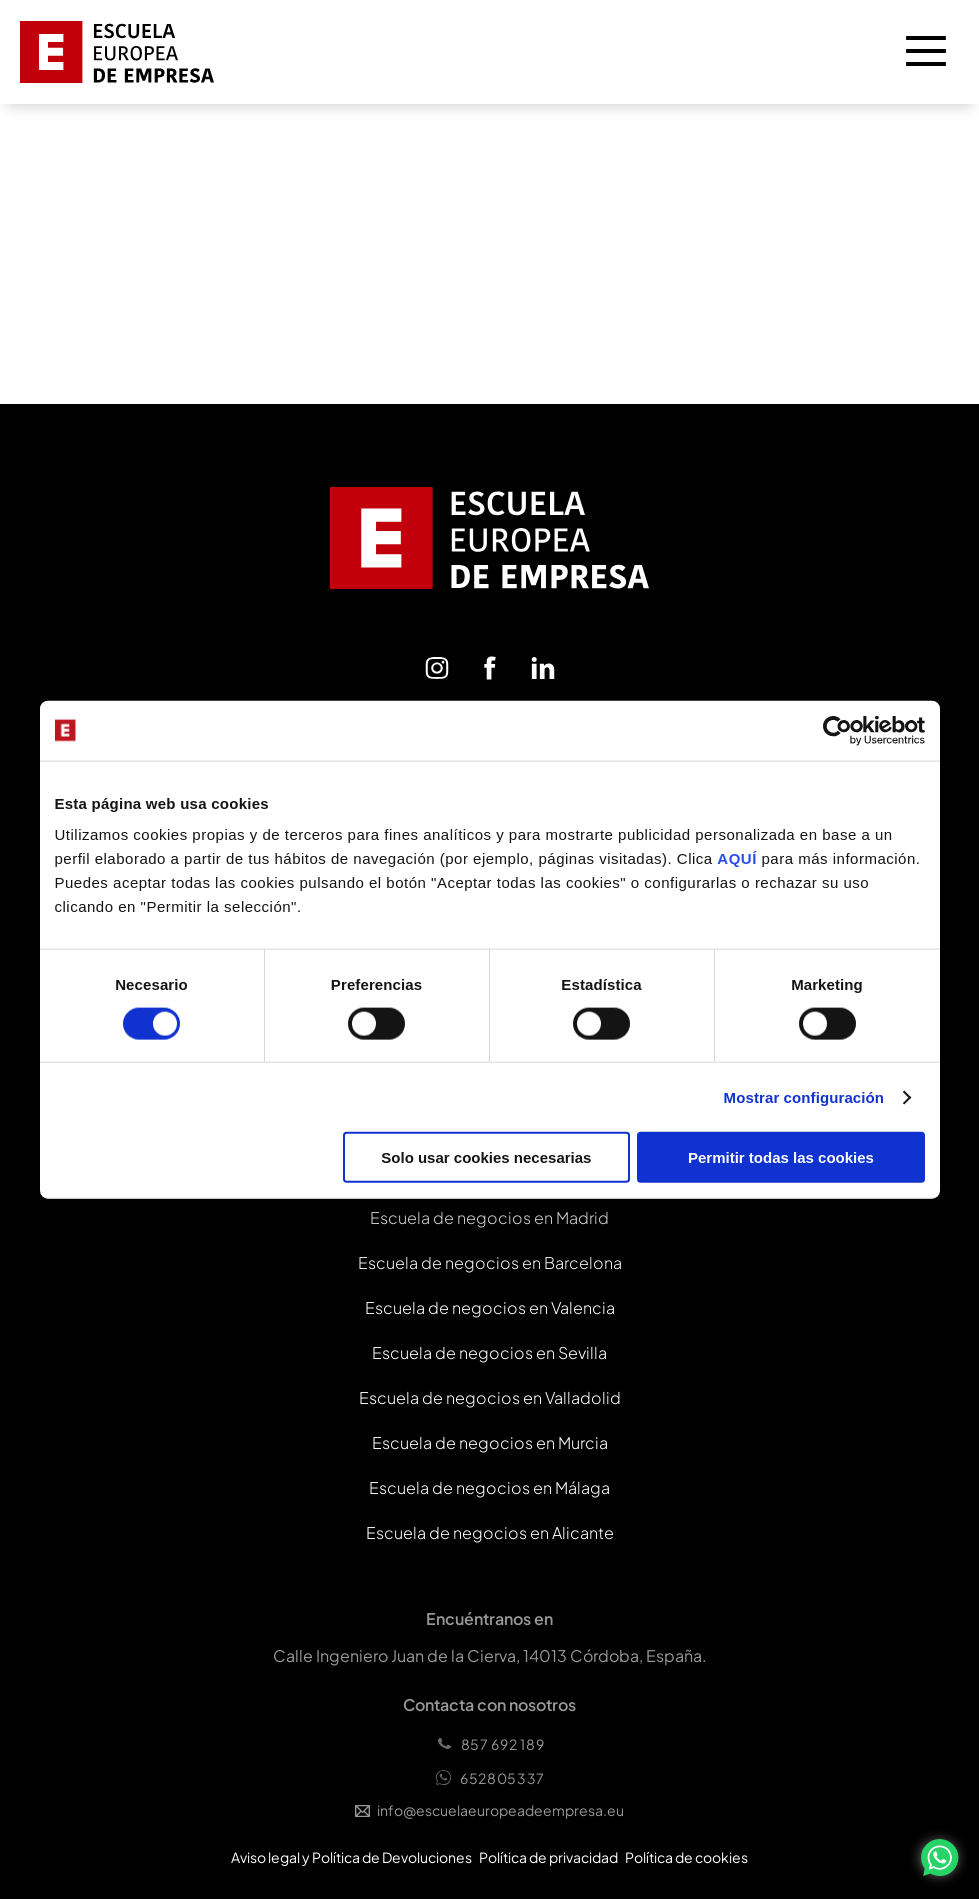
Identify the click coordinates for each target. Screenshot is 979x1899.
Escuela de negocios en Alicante (490, 1532)
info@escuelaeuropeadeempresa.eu (489, 1810)
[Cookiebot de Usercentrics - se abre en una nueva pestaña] (837, 730)
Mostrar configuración (804, 1096)
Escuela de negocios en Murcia (490, 1442)
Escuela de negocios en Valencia (490, 1307)
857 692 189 (490, 1744)
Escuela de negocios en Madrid (489, 1217)
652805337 (489, 1778)
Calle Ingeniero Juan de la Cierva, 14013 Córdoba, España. (490, 1655)
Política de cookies (686, 1857)
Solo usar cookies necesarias (486, 1157)
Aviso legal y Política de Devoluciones (351, 1857)
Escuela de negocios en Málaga (489, 1487)
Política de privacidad (548, 1857)
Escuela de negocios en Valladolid (490, 1397)
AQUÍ (739, 858)
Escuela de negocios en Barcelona (490, 1262)
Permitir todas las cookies (781, 1157)
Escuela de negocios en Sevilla (489, 1352)
